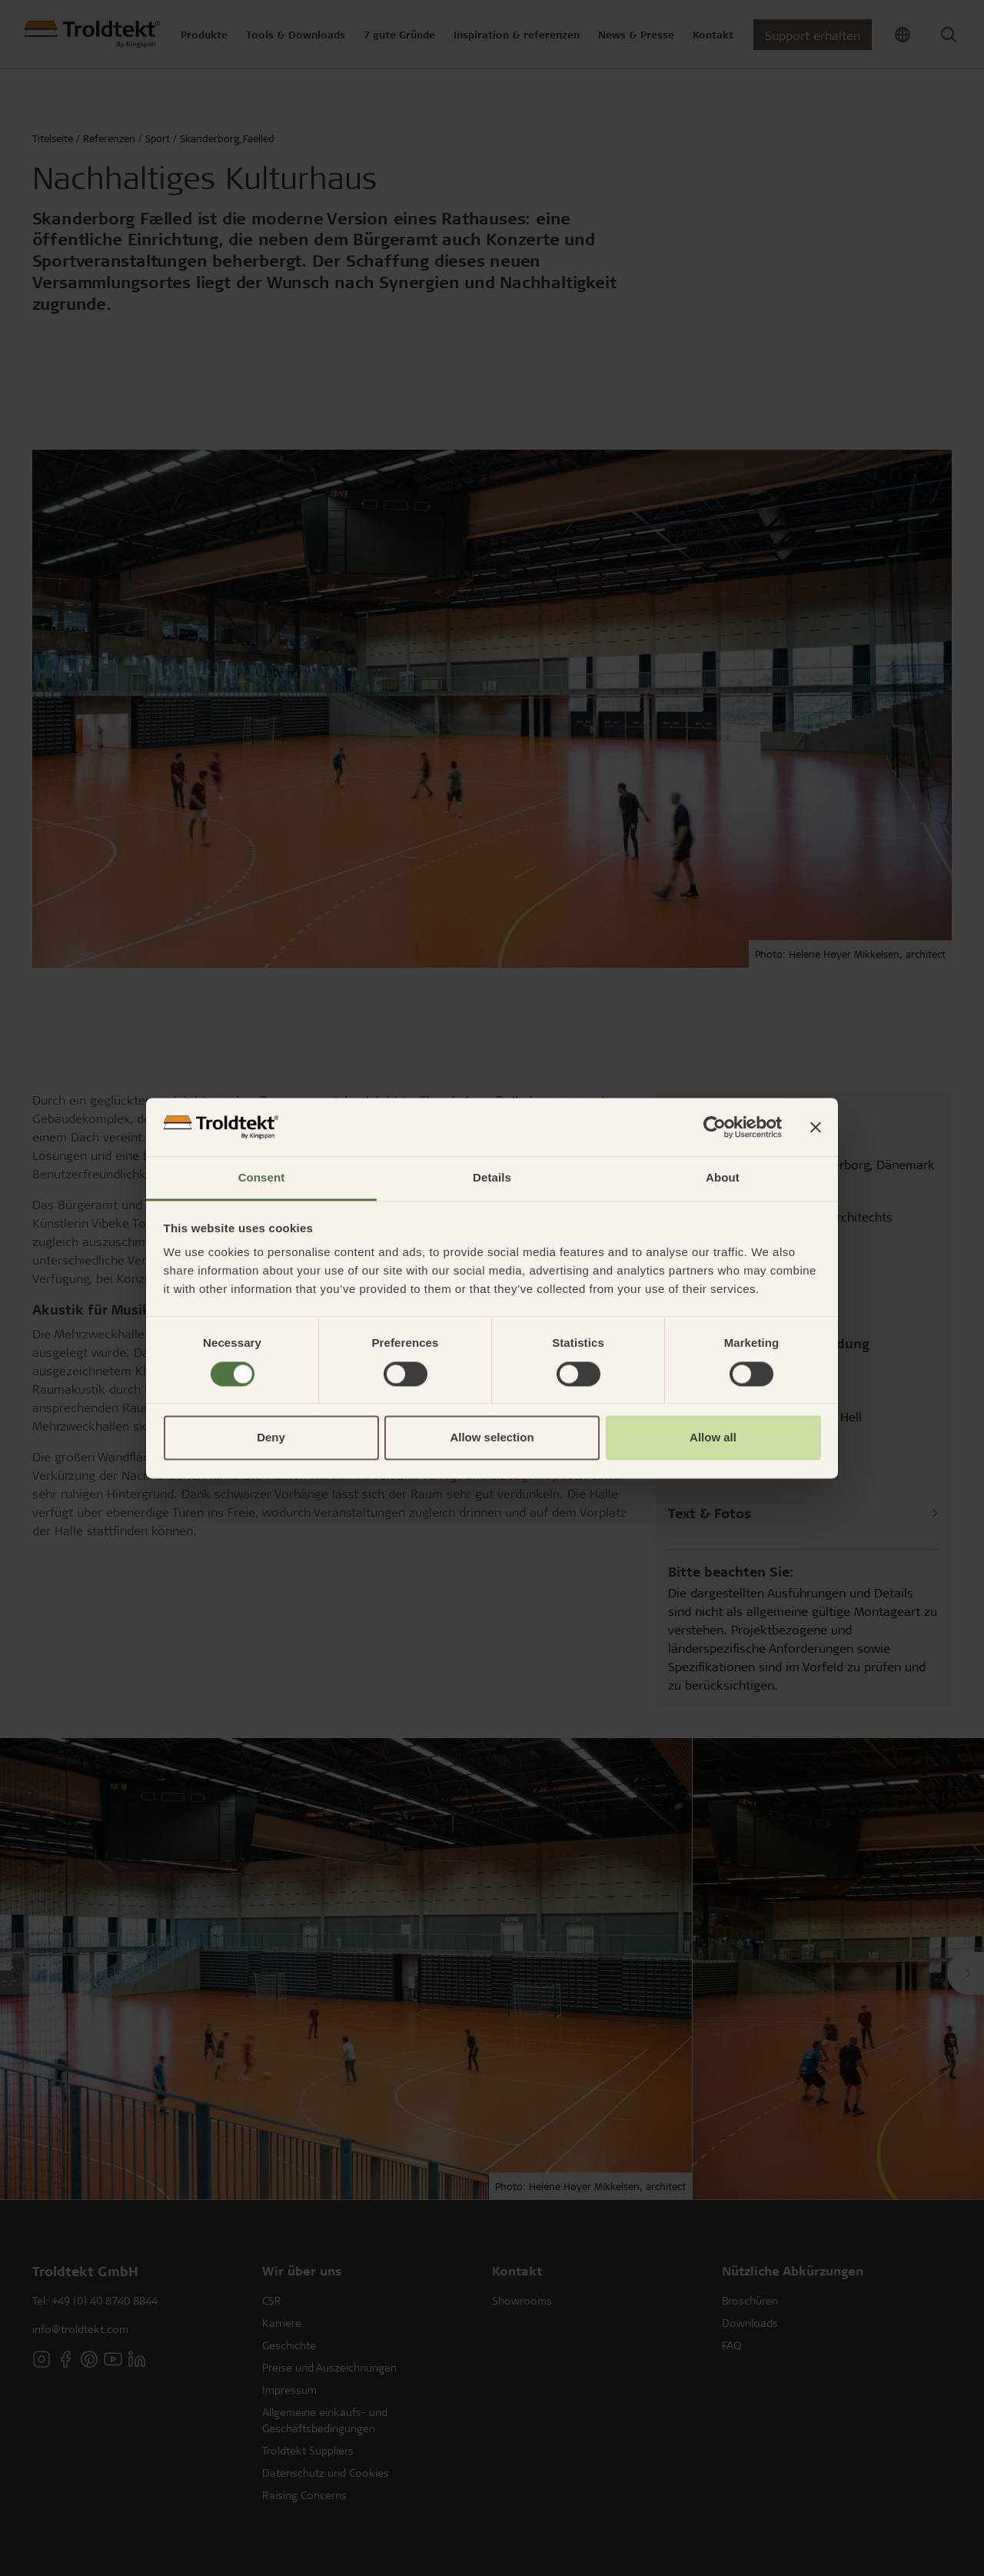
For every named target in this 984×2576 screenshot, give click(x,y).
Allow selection (492, 1437)
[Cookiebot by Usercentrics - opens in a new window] (714, 1126)
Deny (271, 1437)
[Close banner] (815, 1127)
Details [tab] (492, 1178)
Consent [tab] (261, 1178)
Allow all (713, 1437)
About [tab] (723, 1178)
